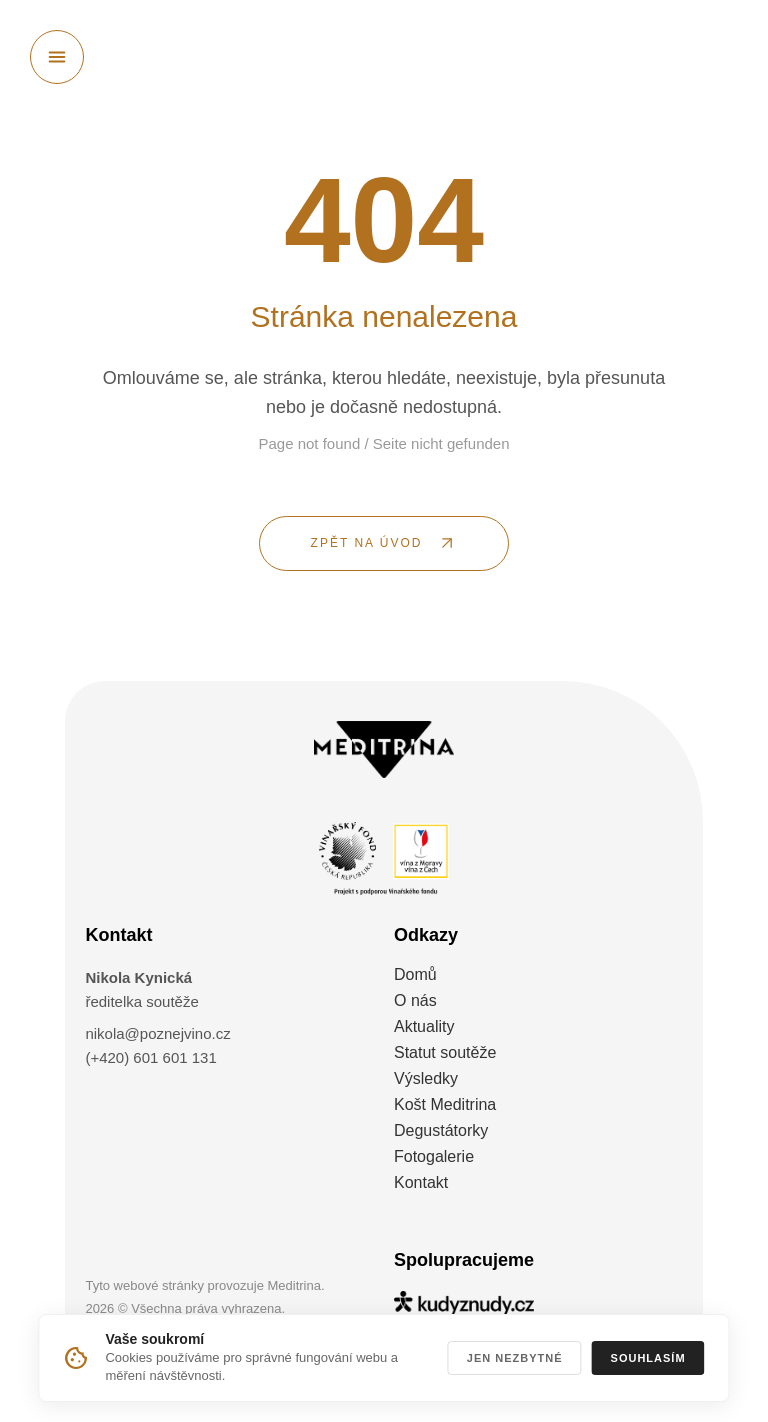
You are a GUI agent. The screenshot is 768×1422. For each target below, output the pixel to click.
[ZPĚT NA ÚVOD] (384, 543)
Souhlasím (648, 1358)
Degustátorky (441, 1130)
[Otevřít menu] (57, 57)
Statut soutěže (445, 1052)
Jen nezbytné (515, 1358)
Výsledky (426, 1078)
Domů (415, 974)
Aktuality (424, 1026)
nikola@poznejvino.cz (157, 1033)
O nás (415, 1000)
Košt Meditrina (445, 1104)
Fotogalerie (434, 1156)
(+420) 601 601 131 (150, 1057)
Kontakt (421, 1182)
